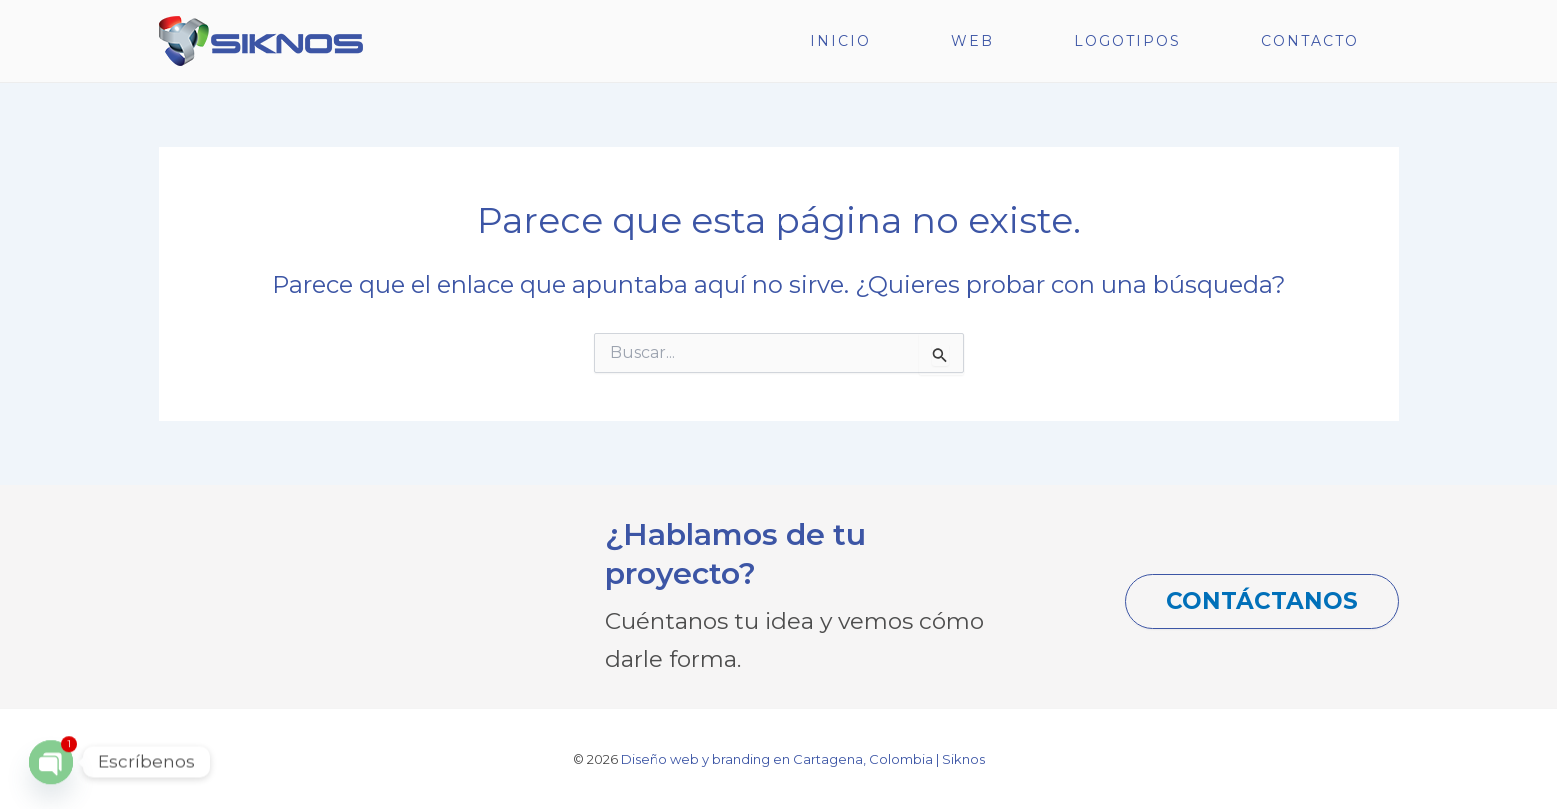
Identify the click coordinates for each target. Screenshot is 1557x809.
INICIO (840, 41)
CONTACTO (1310, 41)
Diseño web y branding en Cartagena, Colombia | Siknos (803, 759)
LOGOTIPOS (1127, 41)
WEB (972, 41)
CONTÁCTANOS (1262, 601)
